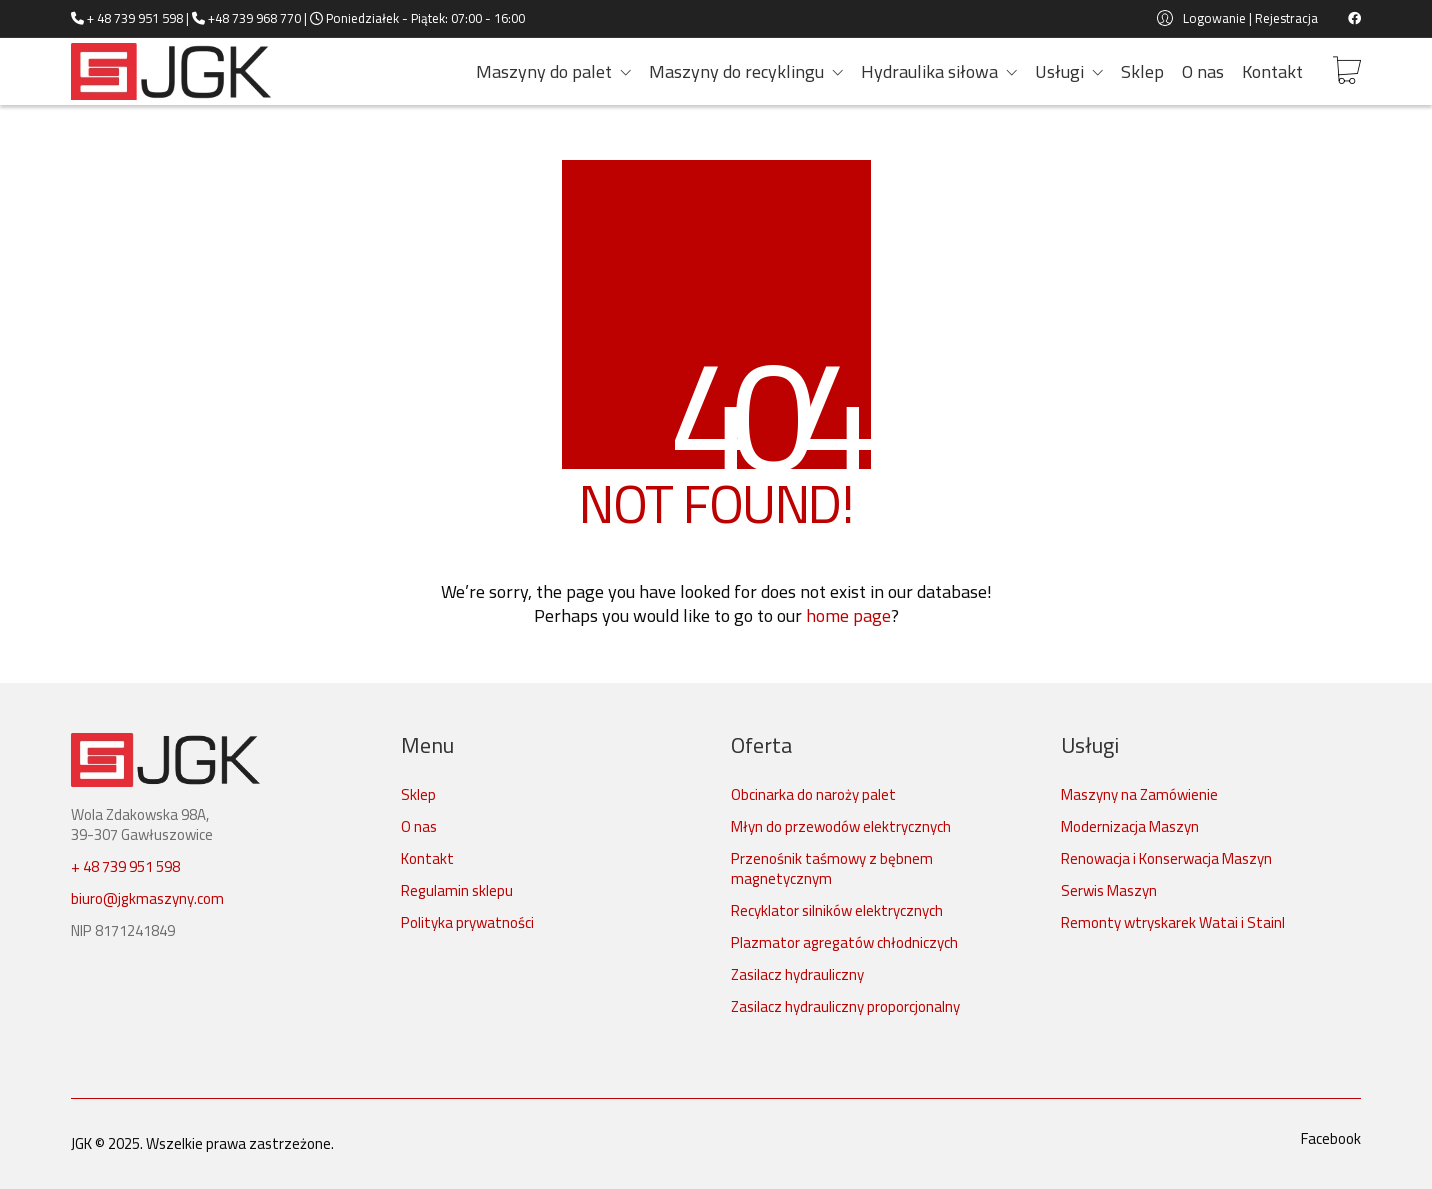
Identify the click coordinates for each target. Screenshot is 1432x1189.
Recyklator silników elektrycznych (837, 911)
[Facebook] (1331, 1139)
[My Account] (1237, 18)
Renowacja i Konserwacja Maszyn (1166, 859)
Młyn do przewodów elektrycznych (841, 827)
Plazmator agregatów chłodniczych (844, 943)
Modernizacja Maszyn (1130, 827)
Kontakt (427, 859)
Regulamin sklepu (457, 891)
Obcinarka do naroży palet (813, 795)
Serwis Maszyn (1109, 891)
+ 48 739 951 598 (135, 18)
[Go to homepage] (171, 71)
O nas (419, 827)
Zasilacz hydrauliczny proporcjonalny (845, 1007)
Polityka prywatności (467, 923)
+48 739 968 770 (254, 18)
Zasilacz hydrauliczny (797, 975)
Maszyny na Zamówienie (1139, 795)
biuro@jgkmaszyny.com (147, 899)
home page (848, 616)
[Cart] (1347, 72)
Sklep (418, 795)
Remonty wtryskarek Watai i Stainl (1173, 923)
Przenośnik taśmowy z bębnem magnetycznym (832, 869)
